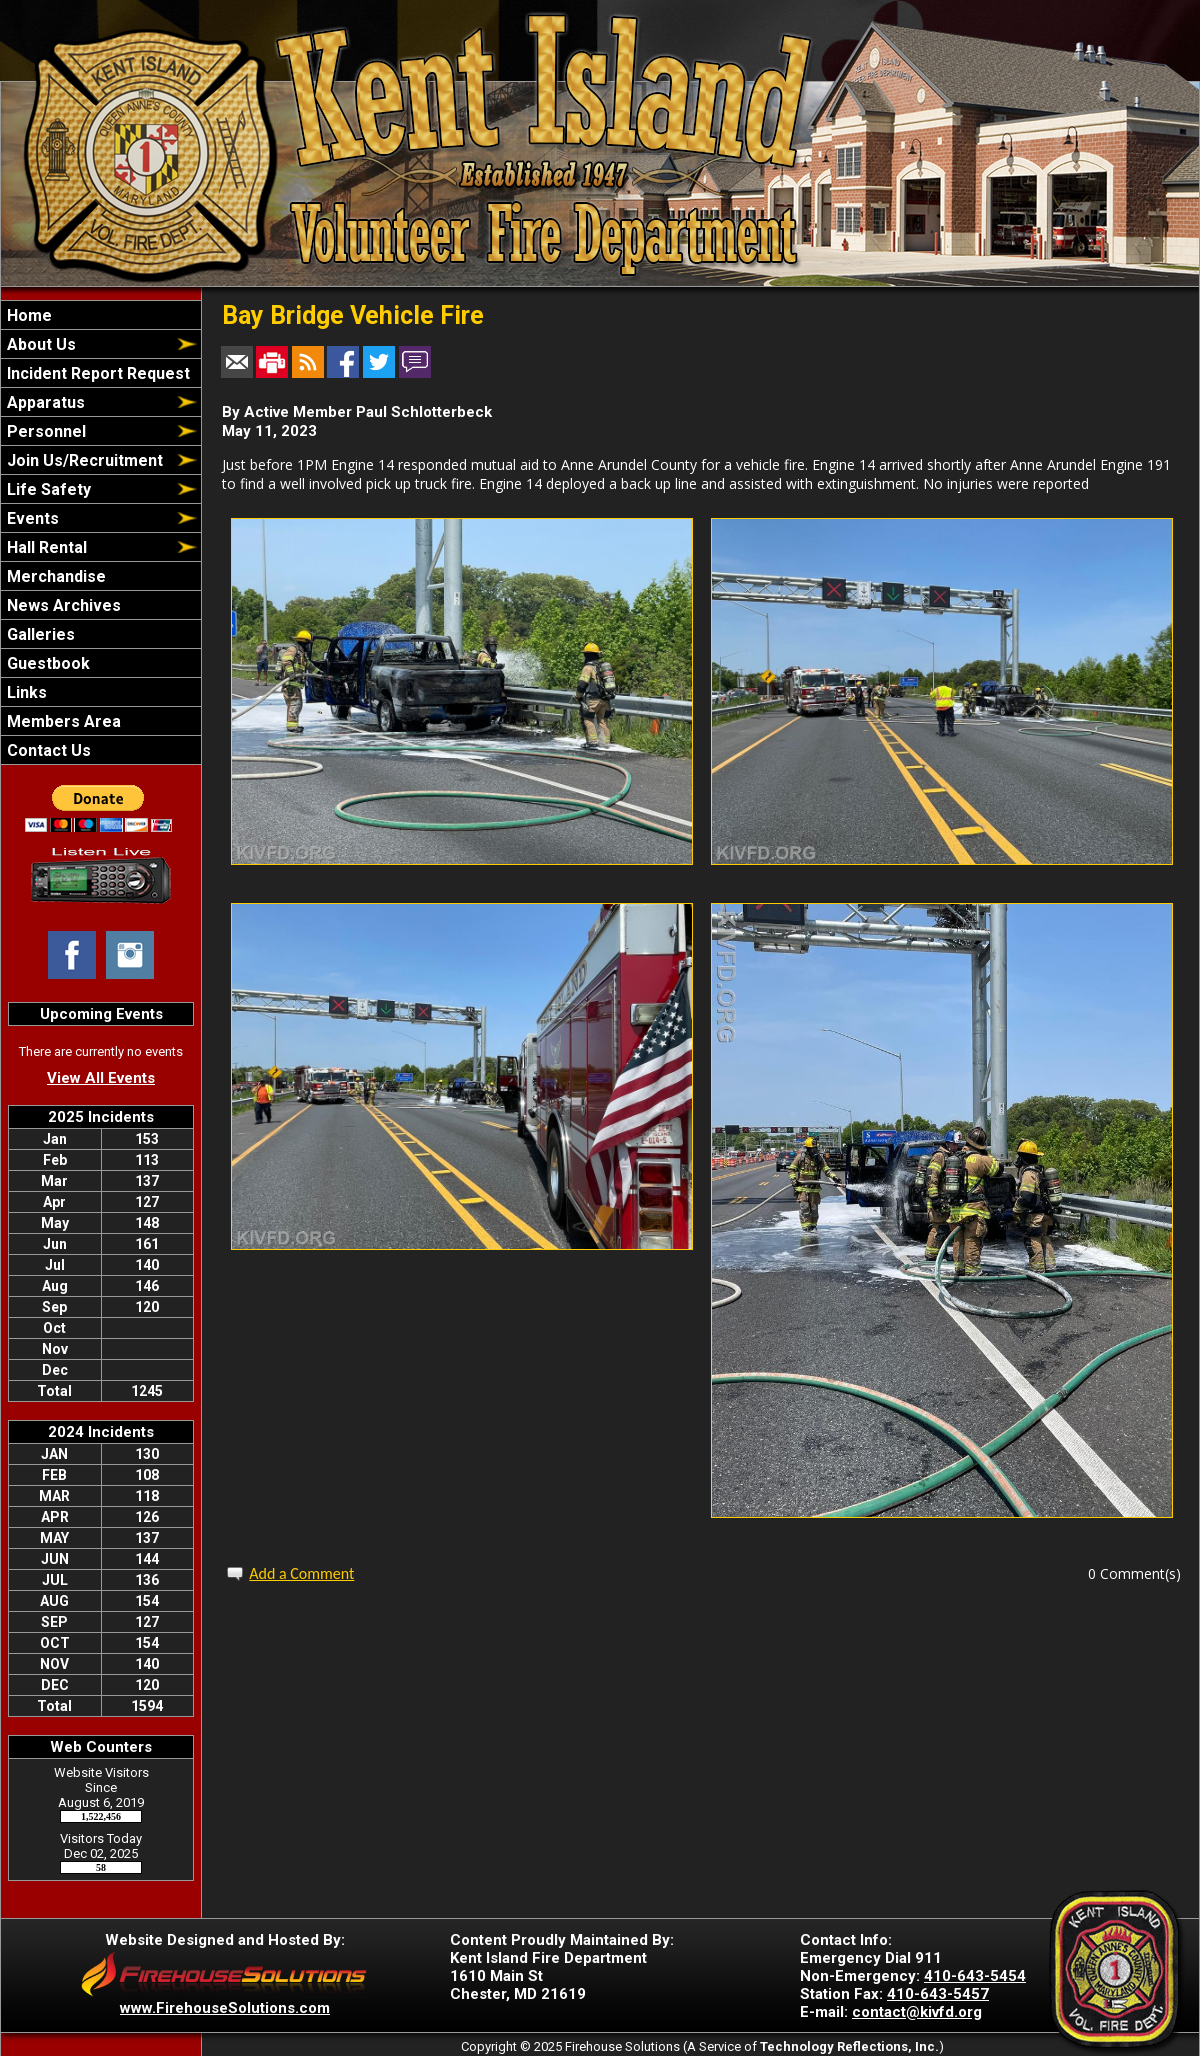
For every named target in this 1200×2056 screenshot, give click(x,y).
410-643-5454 (975, 1976)
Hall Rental (45, 547)
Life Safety (47, 489)
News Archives (62, 605)
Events (31, 518)
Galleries (39, 634)
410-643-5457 (938, 1994)
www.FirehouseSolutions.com (225, 2008)
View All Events (101, 1078)
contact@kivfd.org (917, 2012)
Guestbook (46, 663)
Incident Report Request (96, 373)
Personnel (44, 431)
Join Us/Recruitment (83, 460)
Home (27, 315)
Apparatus (44, 402)
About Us (39, 344)
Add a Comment (301, 1573)
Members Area (62, 721)
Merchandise (54, 576)
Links (25, 692)
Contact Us (47, 750)
